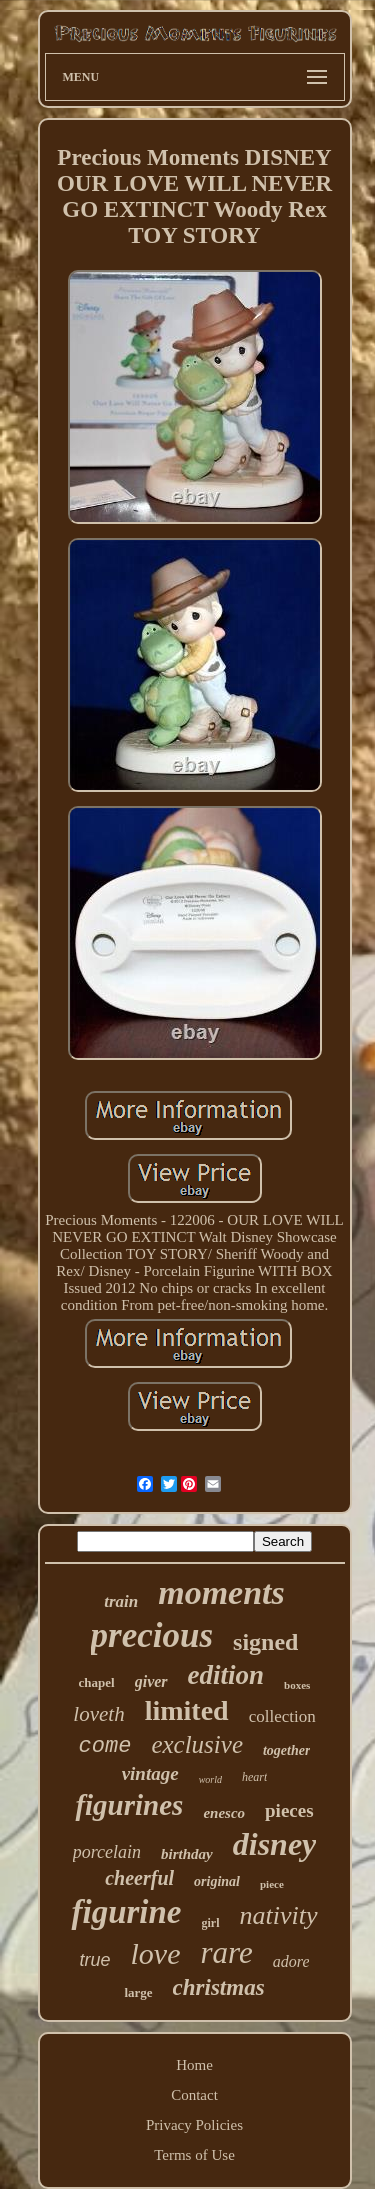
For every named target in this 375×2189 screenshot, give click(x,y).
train (121, 1601)
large (138, 1992)
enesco (224, 1813)
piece (272, 1884)
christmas (219, 1987)
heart (254, 1777)
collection (282, 1716)
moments (221, 1592)
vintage (150, 1773)
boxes (297, 1685)
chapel (97, 1682)
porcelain (107, 1852)
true (95, 1960)
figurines (129, 1805)
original (217, 1881)
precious (152, 1635)
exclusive (197, 1744)
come (105, 1746)
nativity (279, 1915)
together (286, 1750)
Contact (194, 2095)
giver (151, 1681)
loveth (98, 1714)
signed (265, 1642)
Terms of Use (194, 2155)
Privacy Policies (194, 2125)
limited (187, 1710)
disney (275, 1844)
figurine (126, 1912)
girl (211, 1923)
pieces (289, 1810)
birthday (187, 1854)
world (210, 1779)
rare (227, 1952)
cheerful (139, 1878)
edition (226, 1675)
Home (194, 2065)
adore (291, 1961)
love (156, 1953)
